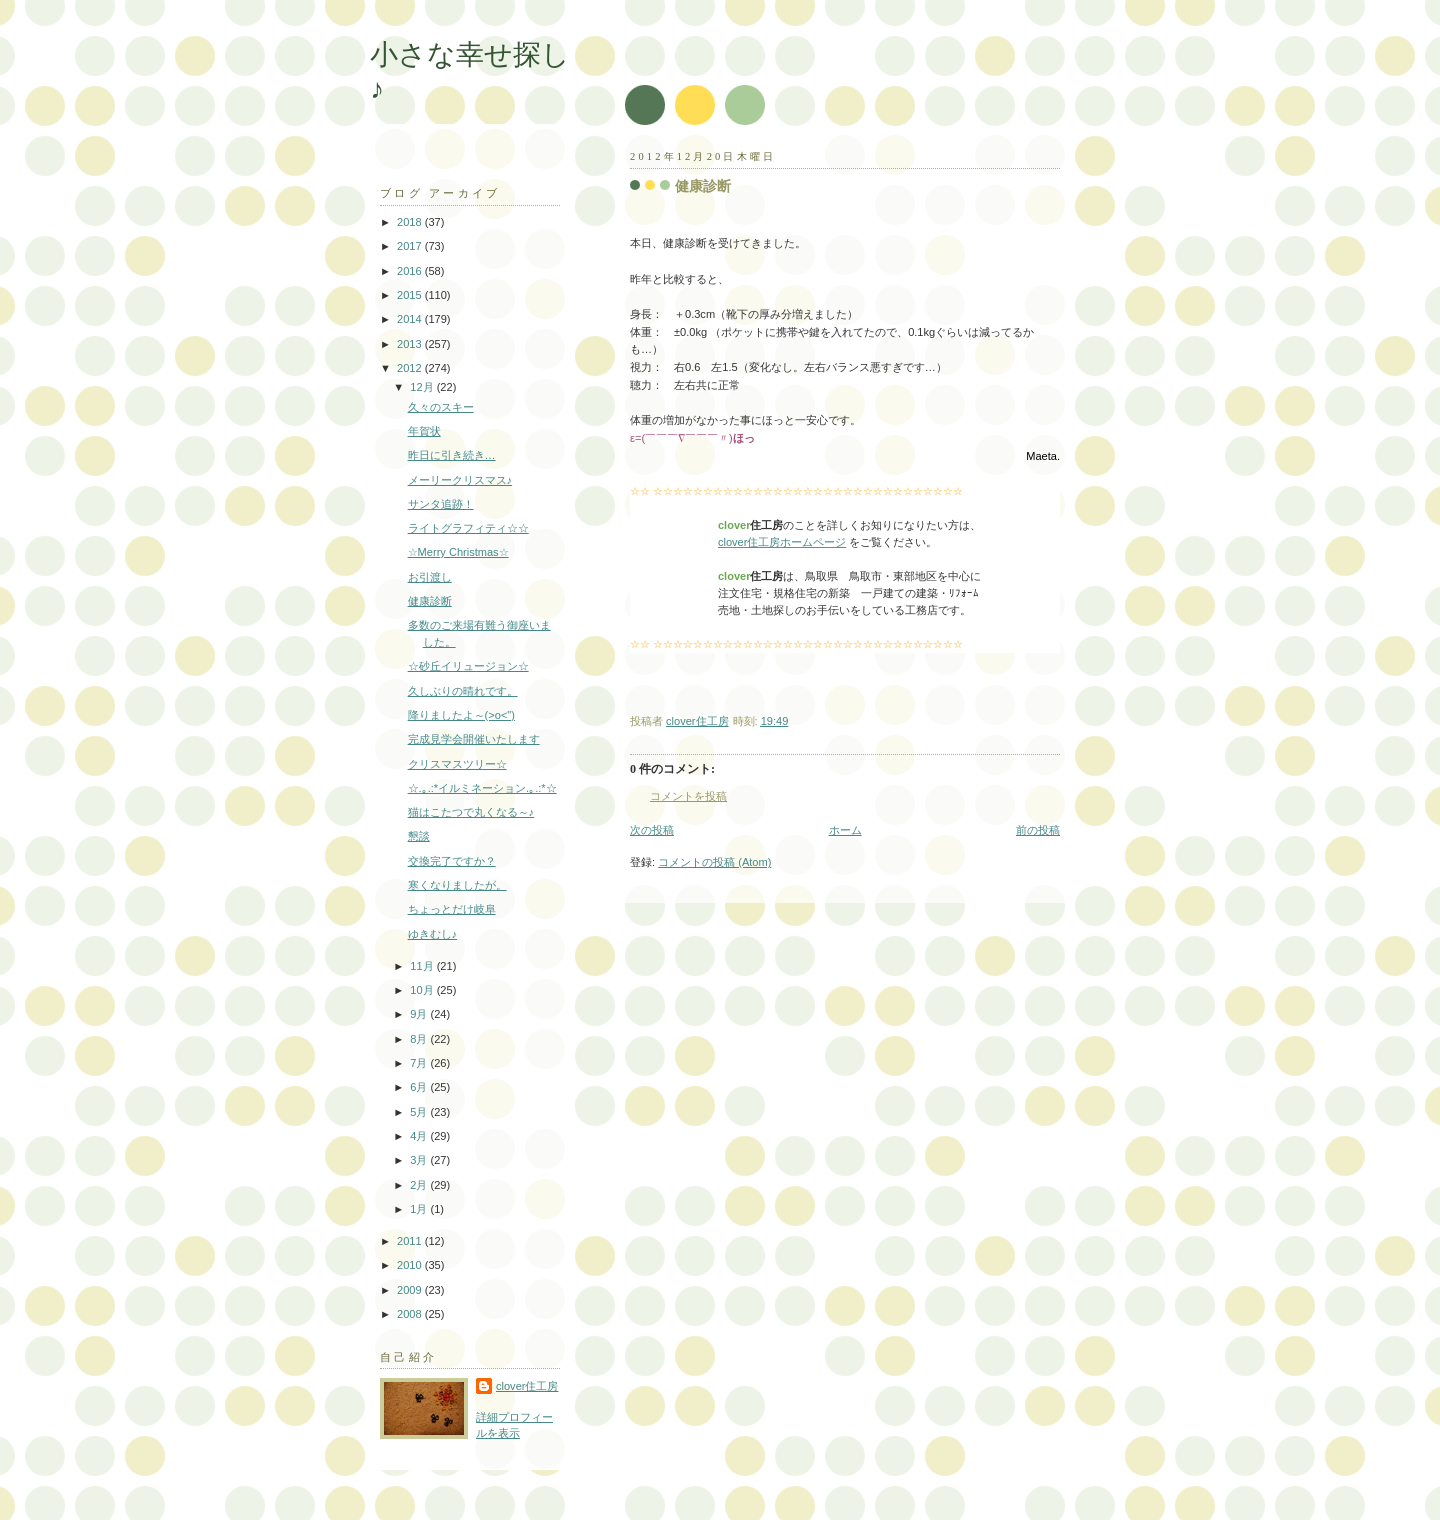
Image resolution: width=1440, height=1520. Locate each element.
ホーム (845, 830)
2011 (411, 1241)
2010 (411, 1265)
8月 (420, 1039)
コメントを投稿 (688, 796)
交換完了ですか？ (452, 861)
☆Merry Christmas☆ (458, 552)
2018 (411, 222)
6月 (420, 1087)
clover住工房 (527, 1386)
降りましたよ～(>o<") (461, 715)
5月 (420, 1112)
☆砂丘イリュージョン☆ (468, 666)
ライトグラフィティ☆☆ (468, 528)
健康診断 (430, 601)
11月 (423, 966)
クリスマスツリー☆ (457, 764)
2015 (411, 295)
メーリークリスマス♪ (460, 480)
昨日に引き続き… (452, 455)
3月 (420, 1160)
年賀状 (424, 431)
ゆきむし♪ (433, 934)
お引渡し (430, 577)
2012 (411, 368)
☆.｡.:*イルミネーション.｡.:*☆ (482, 788)
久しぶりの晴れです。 (463, 691)
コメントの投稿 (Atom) (714, 862)
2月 (420, 1185)
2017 (411, 246)
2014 (411, 319)
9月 (420, 1014)
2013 (411, 344)
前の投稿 (1038, 830)
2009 (411, 1290)
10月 (423, 990)
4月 (420, 1136)
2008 (411, 1314)
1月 (420, 1209)
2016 (411, 271)
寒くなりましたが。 (457, 885)
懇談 (419, 836)
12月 (423, 387)
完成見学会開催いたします (474, 739)
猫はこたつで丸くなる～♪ (471, 812)
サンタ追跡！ (441, 504)
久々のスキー (441, 407)
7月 (420, 1063)
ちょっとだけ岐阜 (452, 909)
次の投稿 (652, 830)
